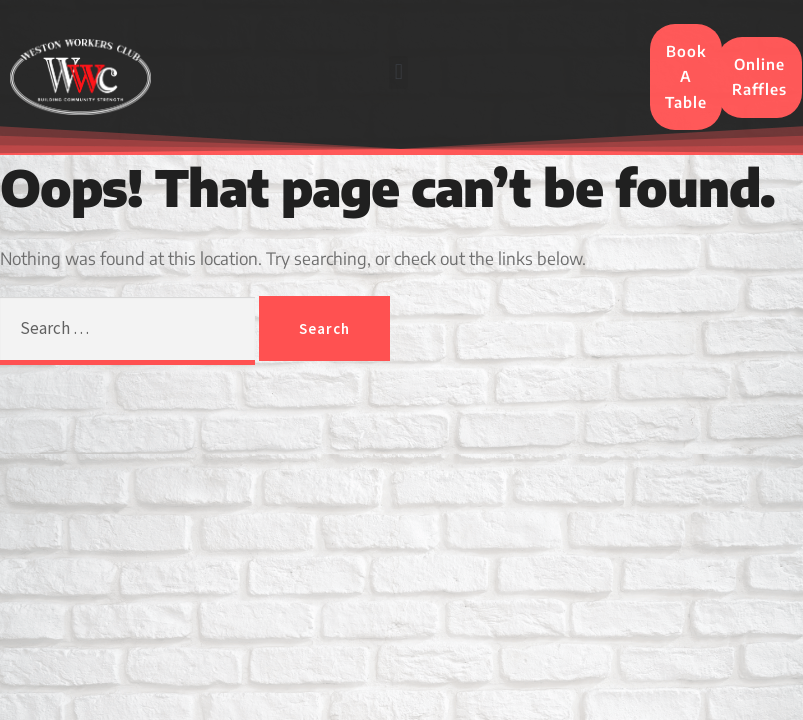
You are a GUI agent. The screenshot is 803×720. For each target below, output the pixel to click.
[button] (398, 72)
